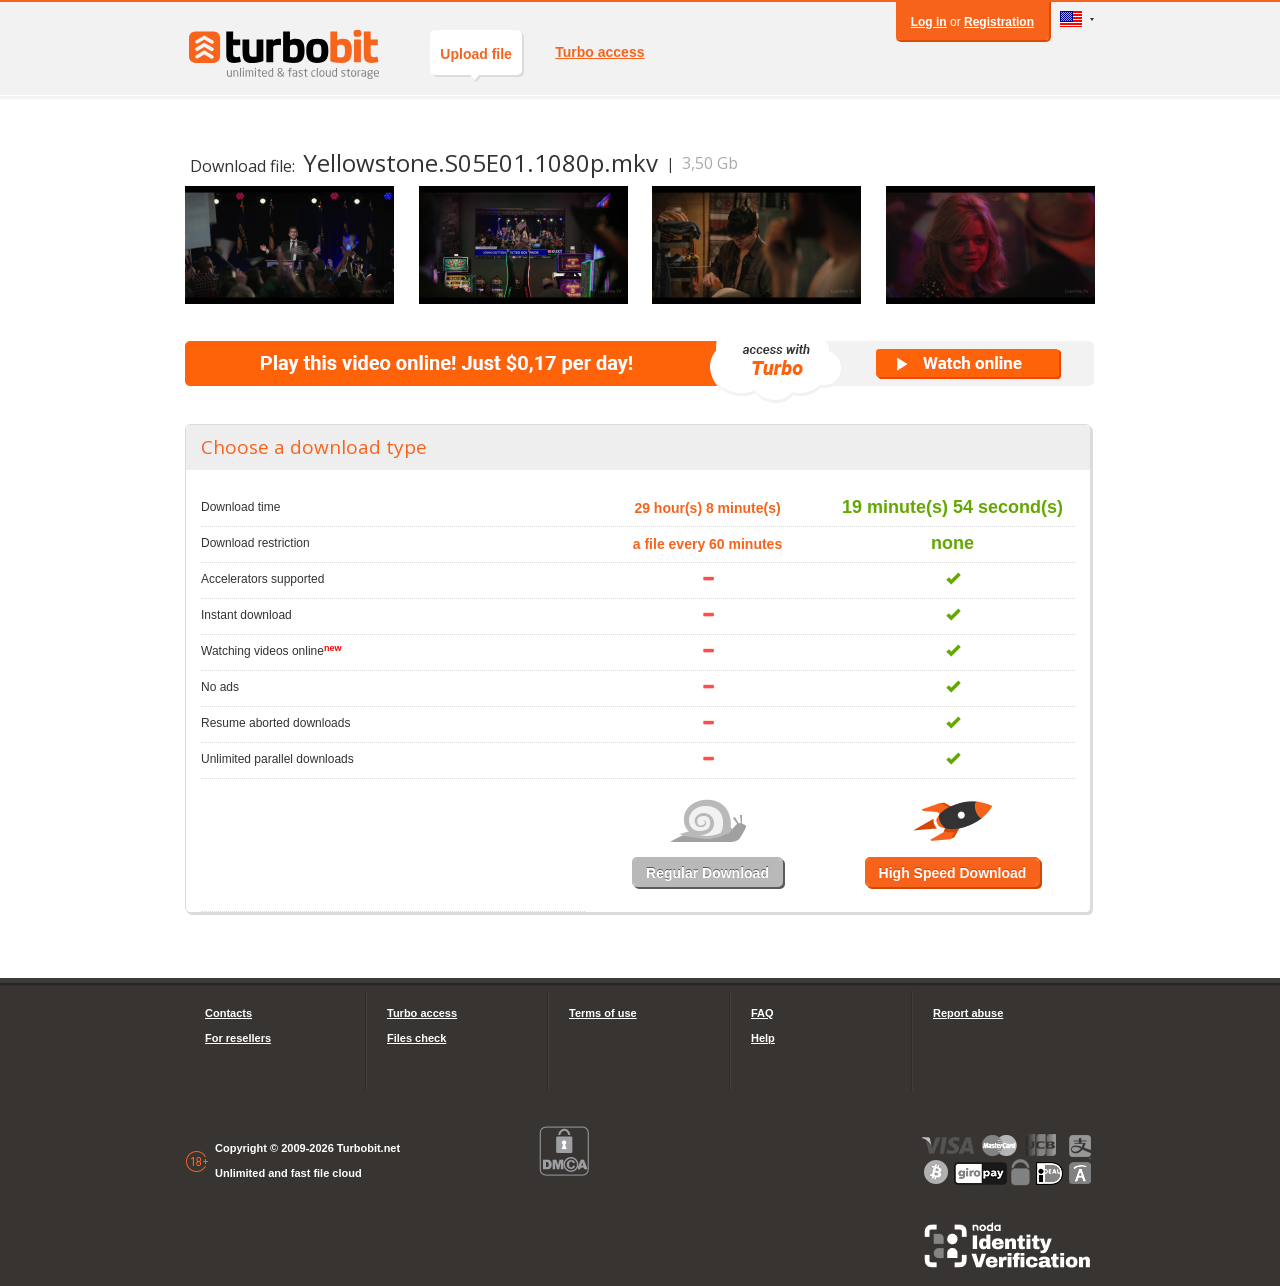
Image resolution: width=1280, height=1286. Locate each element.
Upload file (476, 60)
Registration (999, 22)
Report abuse (968, 1013)
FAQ (762, 1013)
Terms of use (603, 1013)
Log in (929, 22)
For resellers (238, 1038)
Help (763, 1038)
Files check (416, 1038)
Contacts (228, 1013)
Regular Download (707, 873)
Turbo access (599, 52)
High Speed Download (953, 873)
